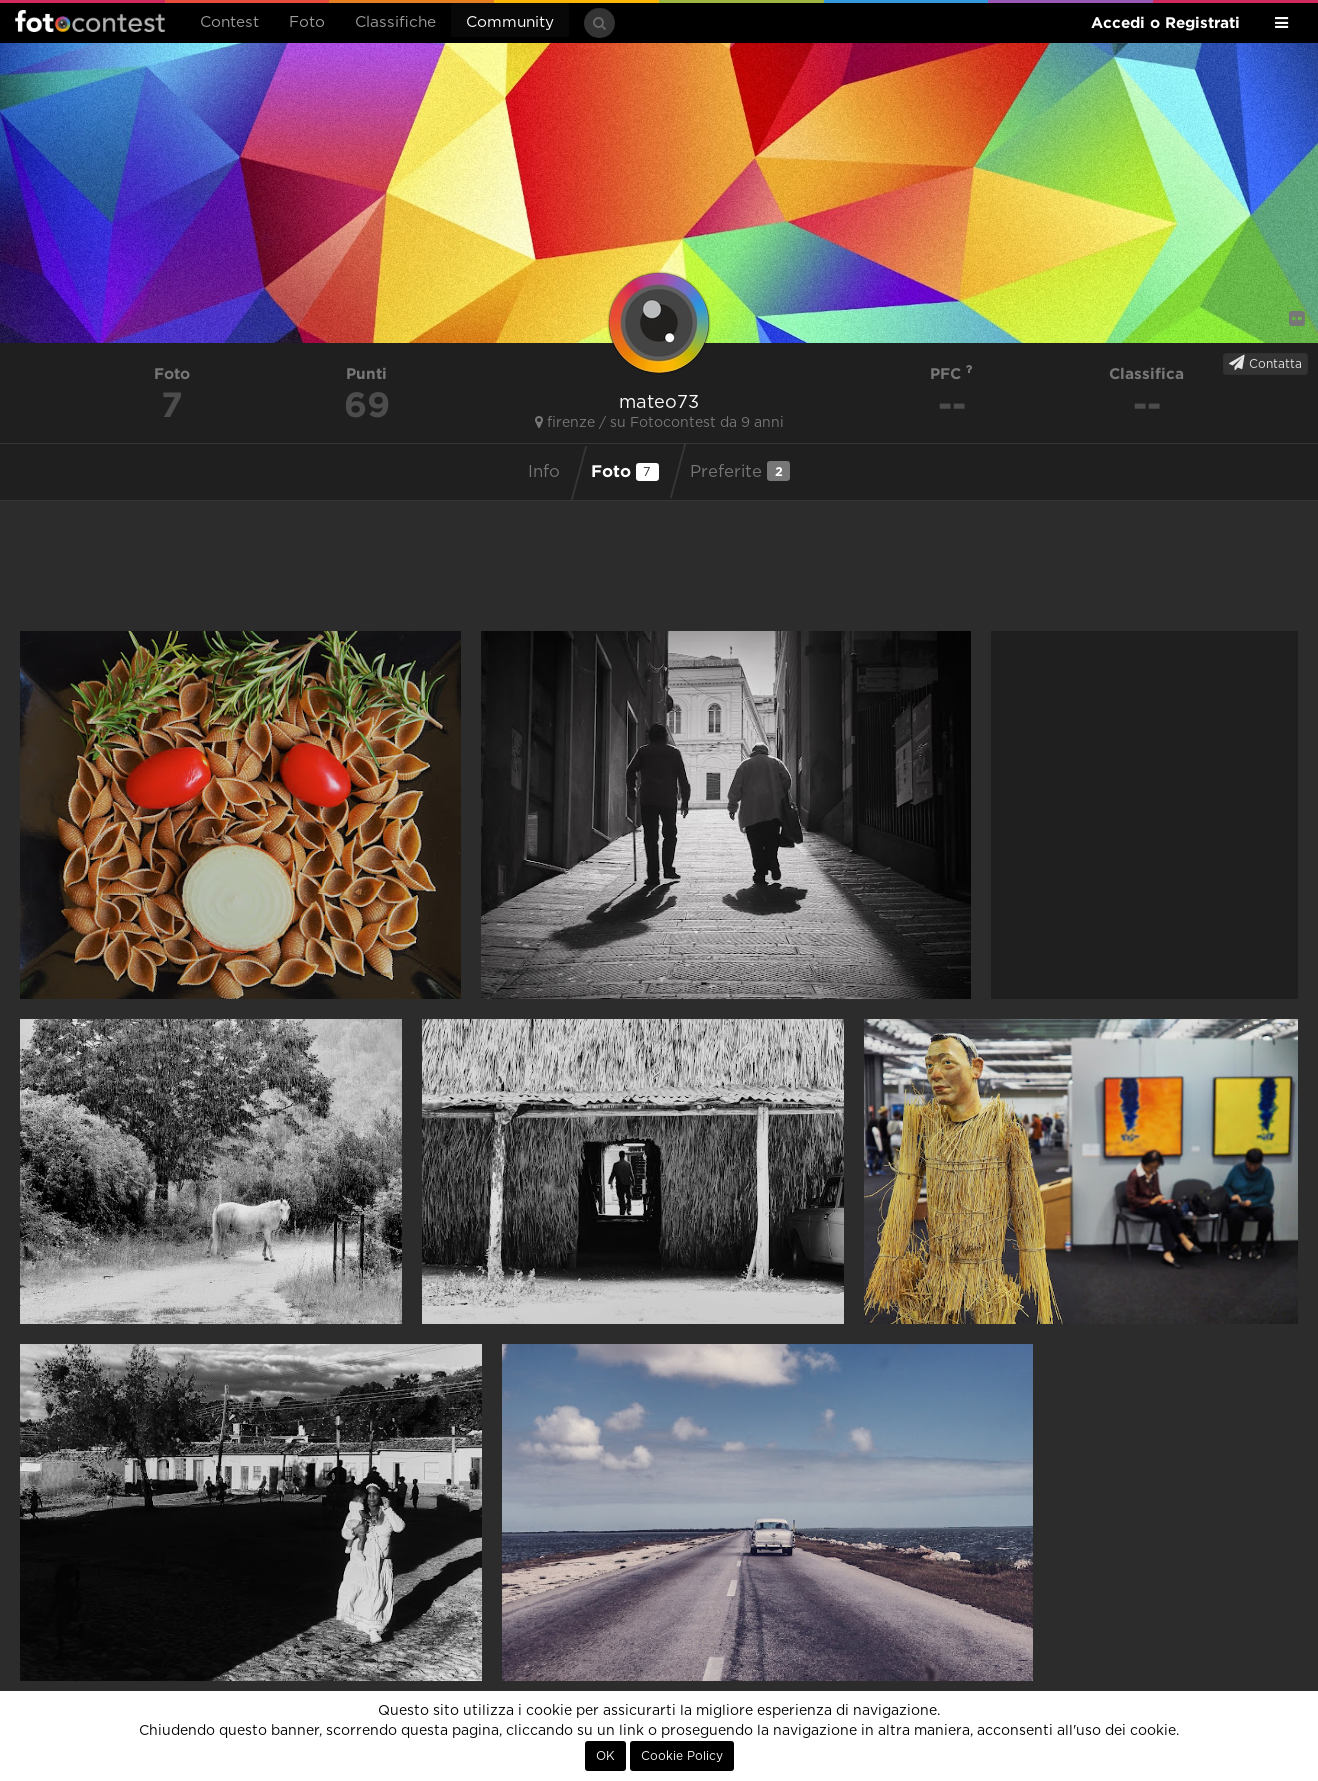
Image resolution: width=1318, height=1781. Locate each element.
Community (510, 22)
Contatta (1265, 363)
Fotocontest (90, 21)
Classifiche (395, 22)
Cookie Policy (682, 1756)
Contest (229, 22)
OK (605, 1756)
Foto (307, 22)
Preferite (740, 471)
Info (544, 472)
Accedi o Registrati (1165, 22)
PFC (951, 373)
